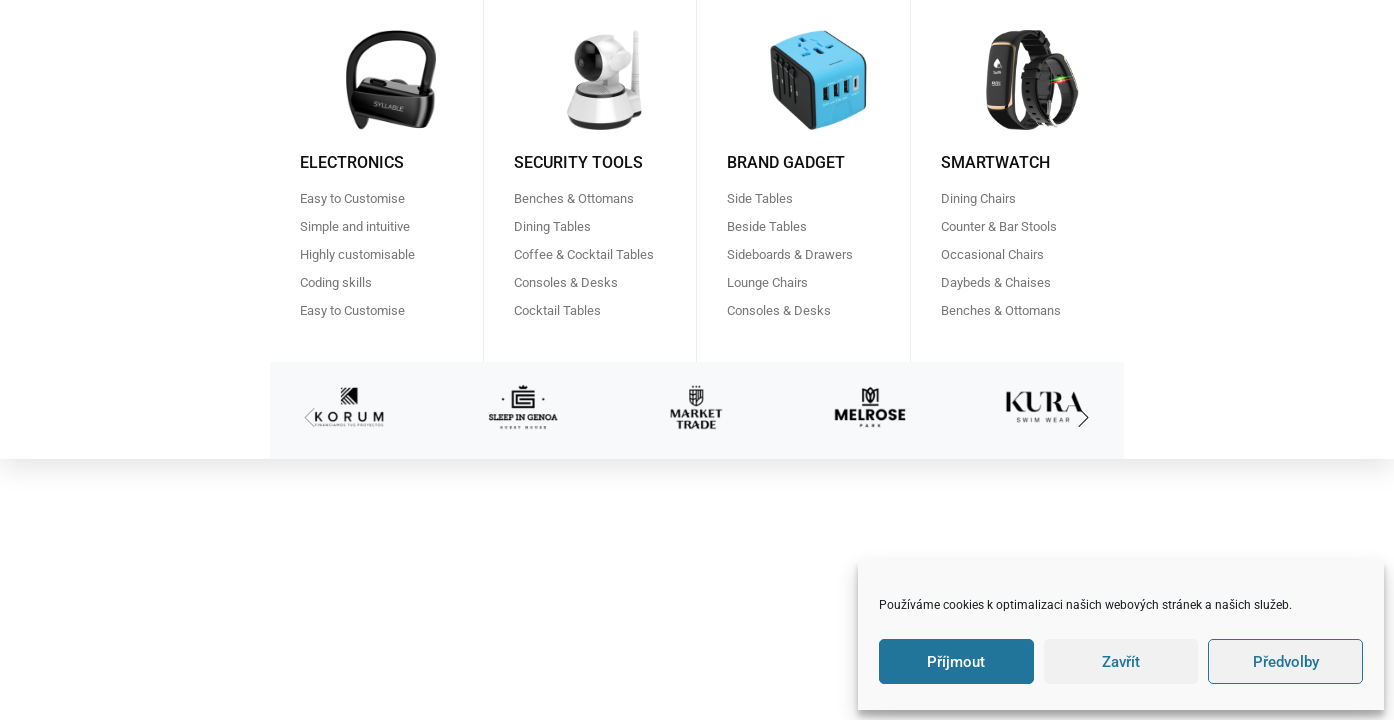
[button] (1084, 419)
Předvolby (1286, 662)
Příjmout (956, 662)
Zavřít (1121, 662)
